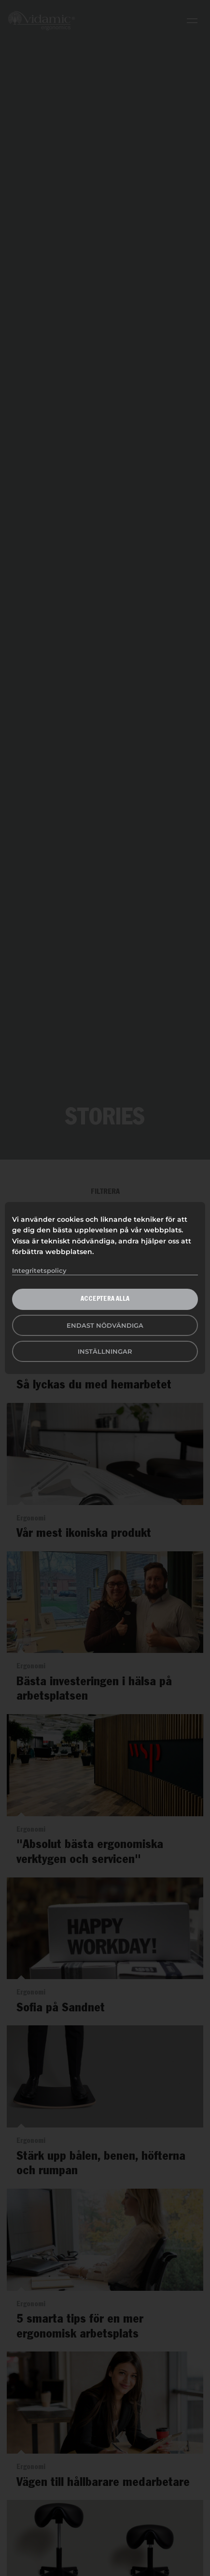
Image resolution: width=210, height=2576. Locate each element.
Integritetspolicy (39, 1270)
